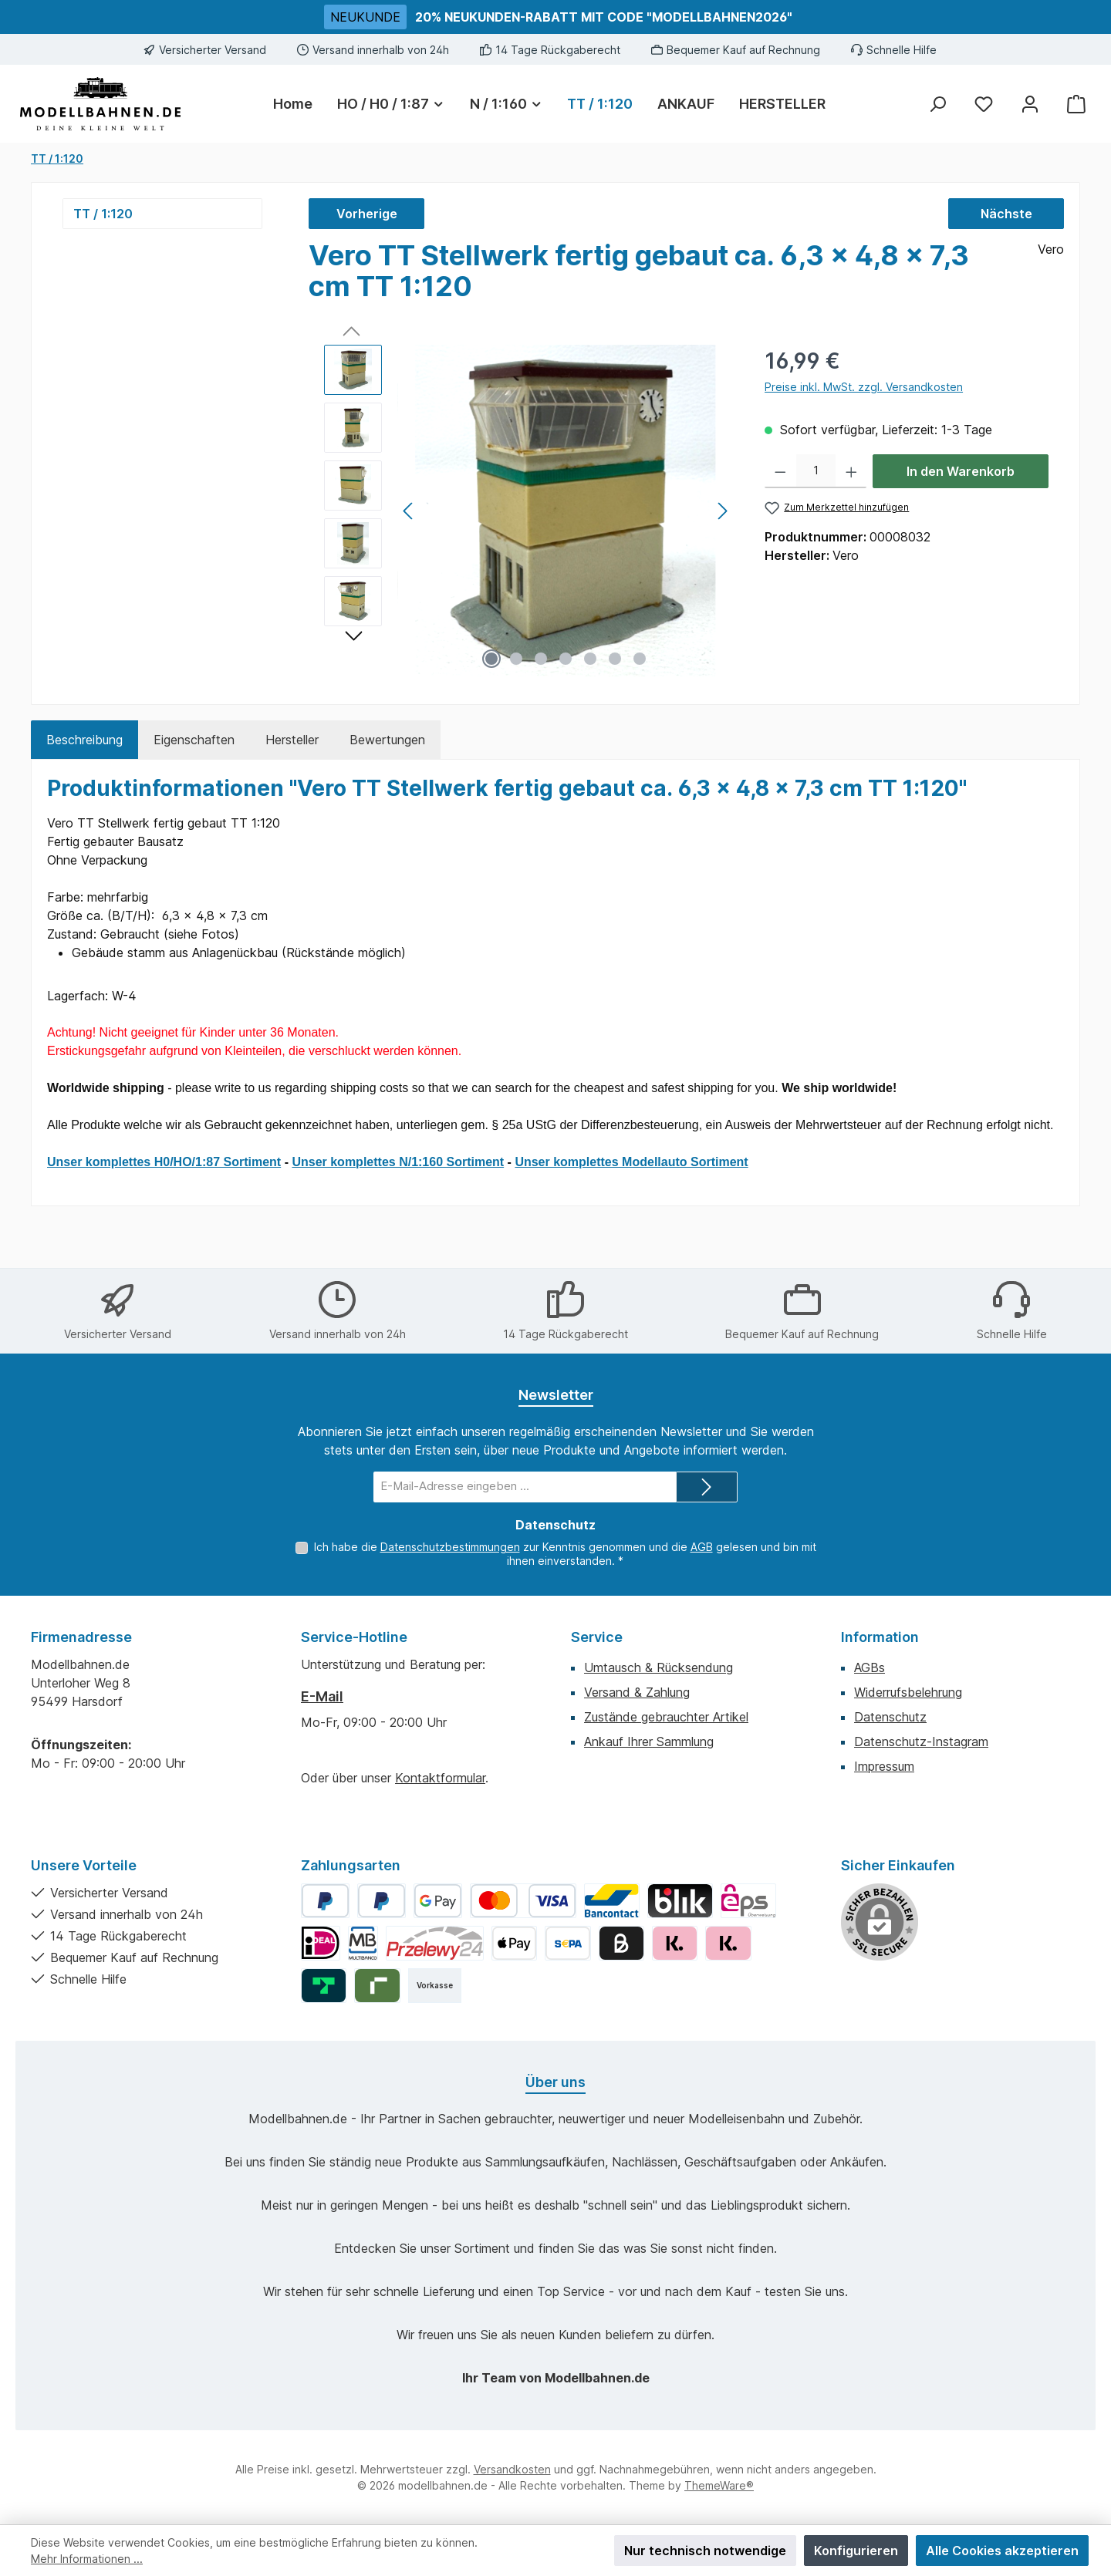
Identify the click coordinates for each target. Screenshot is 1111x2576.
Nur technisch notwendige (705, 2550)
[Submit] (707, 1487)
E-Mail (322, 1696)
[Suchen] (937, 104)
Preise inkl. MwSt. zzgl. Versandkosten (864, 386)
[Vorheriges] (408, 511)
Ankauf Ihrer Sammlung (649, 1741)
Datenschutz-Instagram (921, 1741)
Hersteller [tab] (292, 739)
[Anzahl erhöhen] (851, 471)
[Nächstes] (722, 511)
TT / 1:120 (103, 213)
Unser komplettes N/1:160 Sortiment (398, 1161)
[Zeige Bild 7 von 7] (639, 658)
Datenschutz (890, 1717)
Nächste (1006, 213)
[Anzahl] (815, 471)
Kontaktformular (440, 1777)
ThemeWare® (719, 2485)
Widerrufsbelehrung (908, 1692)
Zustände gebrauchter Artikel (666, 1717)
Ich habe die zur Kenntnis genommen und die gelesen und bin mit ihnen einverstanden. (565, 1553)
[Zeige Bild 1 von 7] (491, 658)
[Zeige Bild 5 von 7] (590, 658)
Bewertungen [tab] (387, 739)
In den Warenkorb (961, 471)
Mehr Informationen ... (87, 2558)
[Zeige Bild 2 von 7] (516, 658)
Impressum (884, 1766)
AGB (702, 1546)
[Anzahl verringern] (780, 471)
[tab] (84, 739)
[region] (529, 510)
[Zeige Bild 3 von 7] (541, 658)
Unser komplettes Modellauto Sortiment (631, 1161)
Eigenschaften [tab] (194, 739)
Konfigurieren (856, 2550)
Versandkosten (512, 2469)
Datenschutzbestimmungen (450, 1546)
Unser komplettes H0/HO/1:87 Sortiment (164, 1161)
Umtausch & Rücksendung (658, 1667)
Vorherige (366, 213)
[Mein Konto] (1030, 104)
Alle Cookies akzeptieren (1002, 2550)
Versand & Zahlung (637, 1692)
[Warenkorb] (1076, 104)
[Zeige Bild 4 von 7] (565, 658)
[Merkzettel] (983, 104)
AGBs (869, 1667)
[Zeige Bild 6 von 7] (615, 658)
